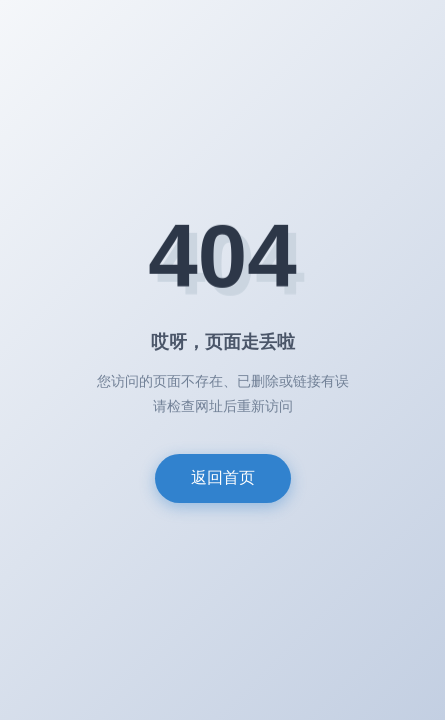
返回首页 (223, 477)
